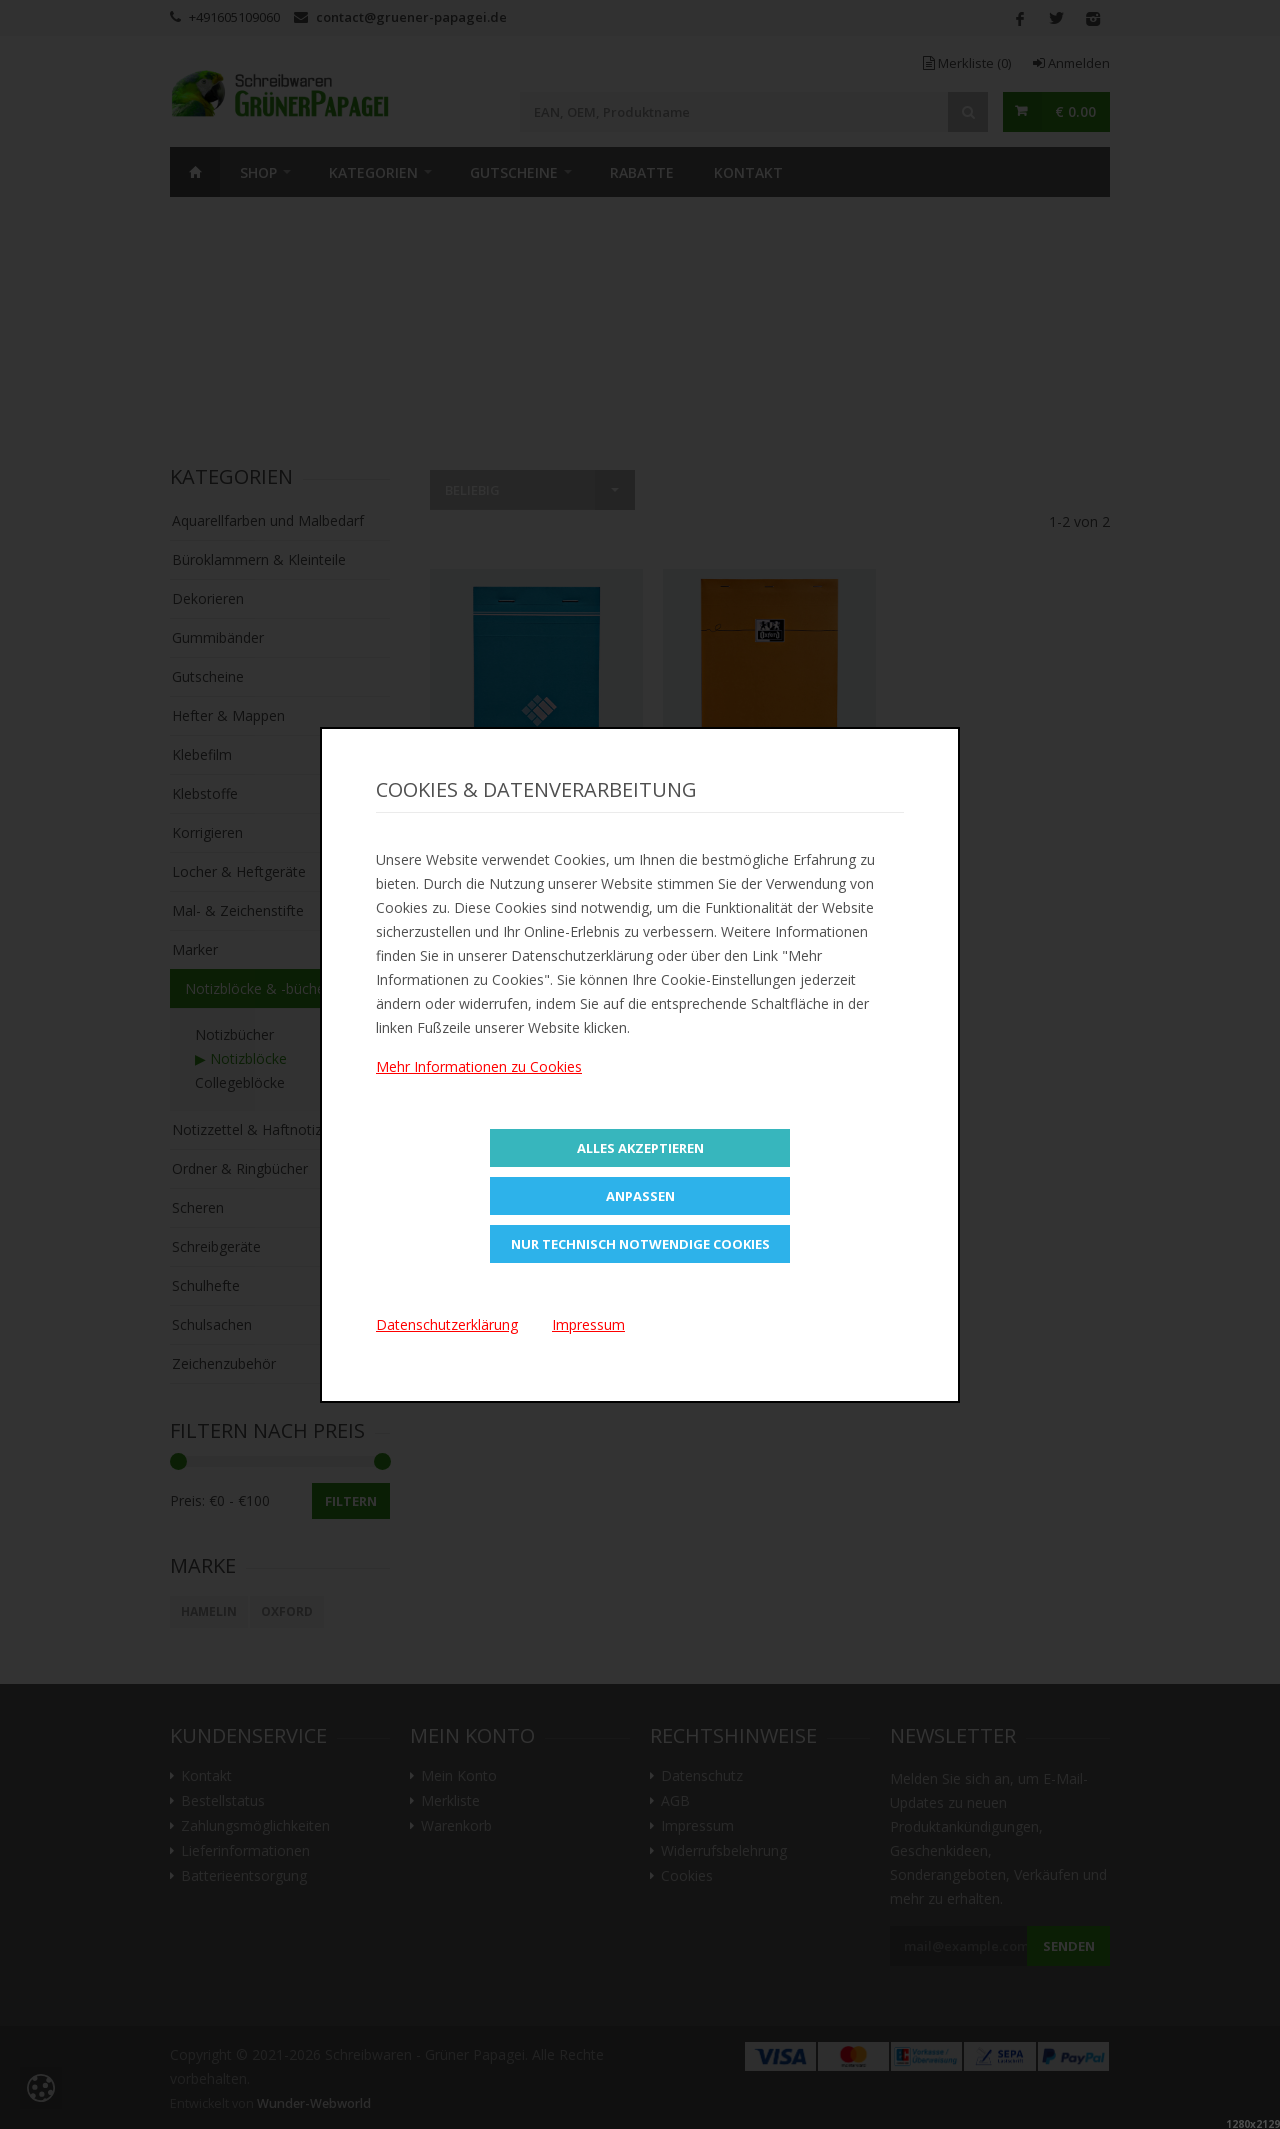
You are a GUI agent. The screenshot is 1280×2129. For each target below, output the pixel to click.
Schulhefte (206, 1285)
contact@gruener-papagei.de (411, 17)
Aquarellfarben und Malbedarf (268, 520)
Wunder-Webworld (314, 2103)
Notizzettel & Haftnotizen (255, 1129)
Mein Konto (459, 1776)
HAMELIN (209, 1611)
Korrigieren (207, 832)
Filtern (351, 1501)
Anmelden (1071, 63)
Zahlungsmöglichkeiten (255, 1826)
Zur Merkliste (536, 807)
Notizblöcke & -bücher (257, 988)
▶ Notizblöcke (241, 1058)
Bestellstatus (223, 1801)
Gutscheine (514, 172)
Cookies (687, 1876)
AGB (675, 1801)
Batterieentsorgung (244, 1876)
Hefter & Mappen (228, 715)
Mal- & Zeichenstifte (238, 910)
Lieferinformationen (245, 1851)
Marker (195, 949)
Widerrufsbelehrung (724, 1851)
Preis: (187, 1500)
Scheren (198, 1207)
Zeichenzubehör (224, 1363)
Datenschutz (702, 1776)
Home (195, 172)
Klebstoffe (205, 793)
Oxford (287, 1611)
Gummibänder (218, 637)
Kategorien (373, 172)
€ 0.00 (1075, 111)
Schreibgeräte (216, 1246)
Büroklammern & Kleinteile (259, 559)
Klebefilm (202, 754)
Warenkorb (456, 1826)
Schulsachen (212, 1324)
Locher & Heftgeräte (239, 871)
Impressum (697, 1826)
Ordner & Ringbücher (240, 1168)
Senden (1069, 1946)
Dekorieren (208, 598)
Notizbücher (234, 1034)
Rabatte (642, 172)
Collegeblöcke (240, 1082)
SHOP (258, 172)
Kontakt (748, 172)
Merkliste (967, 63)
